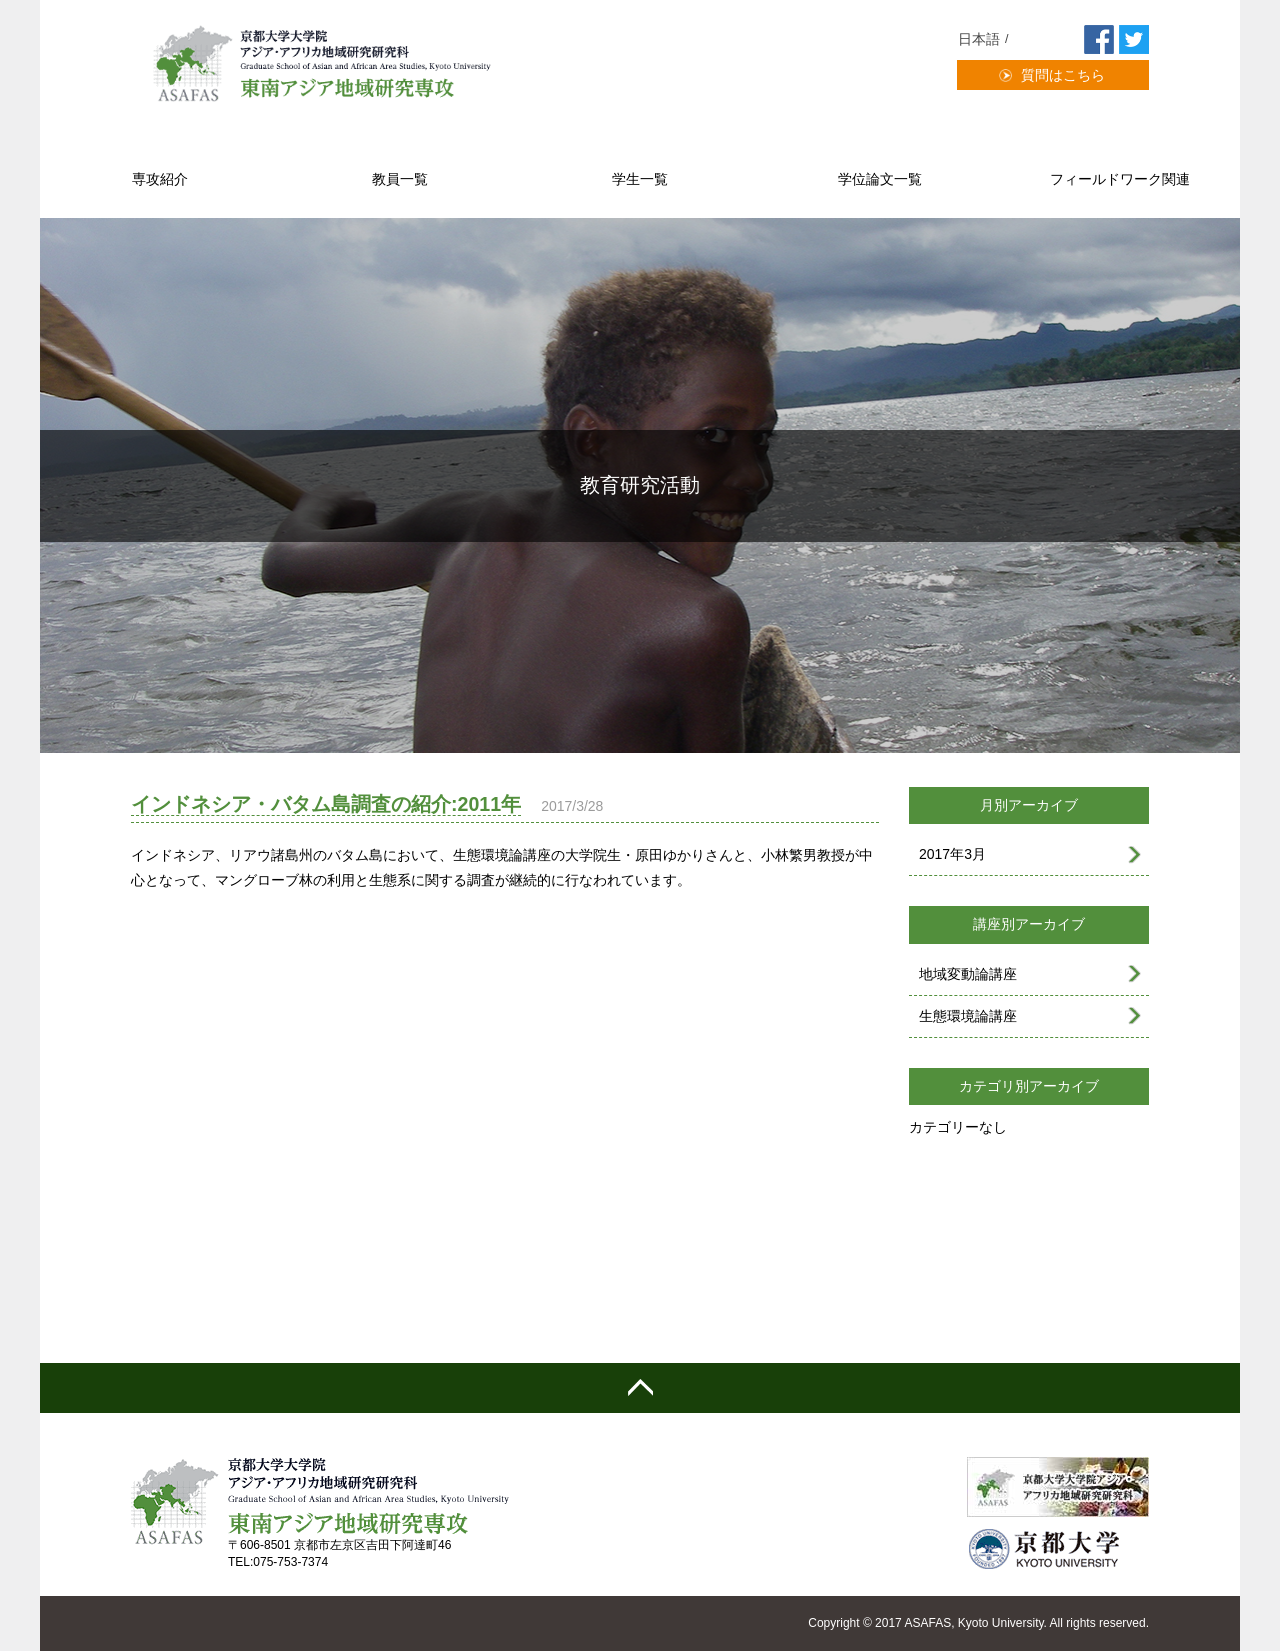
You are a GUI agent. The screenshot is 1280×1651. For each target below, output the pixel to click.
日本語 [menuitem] (979, 39)
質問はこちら (1063, 75)
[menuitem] (986, 39)
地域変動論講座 (968, 974)
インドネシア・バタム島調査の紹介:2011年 (326, 804)
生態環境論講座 (968, 1016)
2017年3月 (952, 854)
